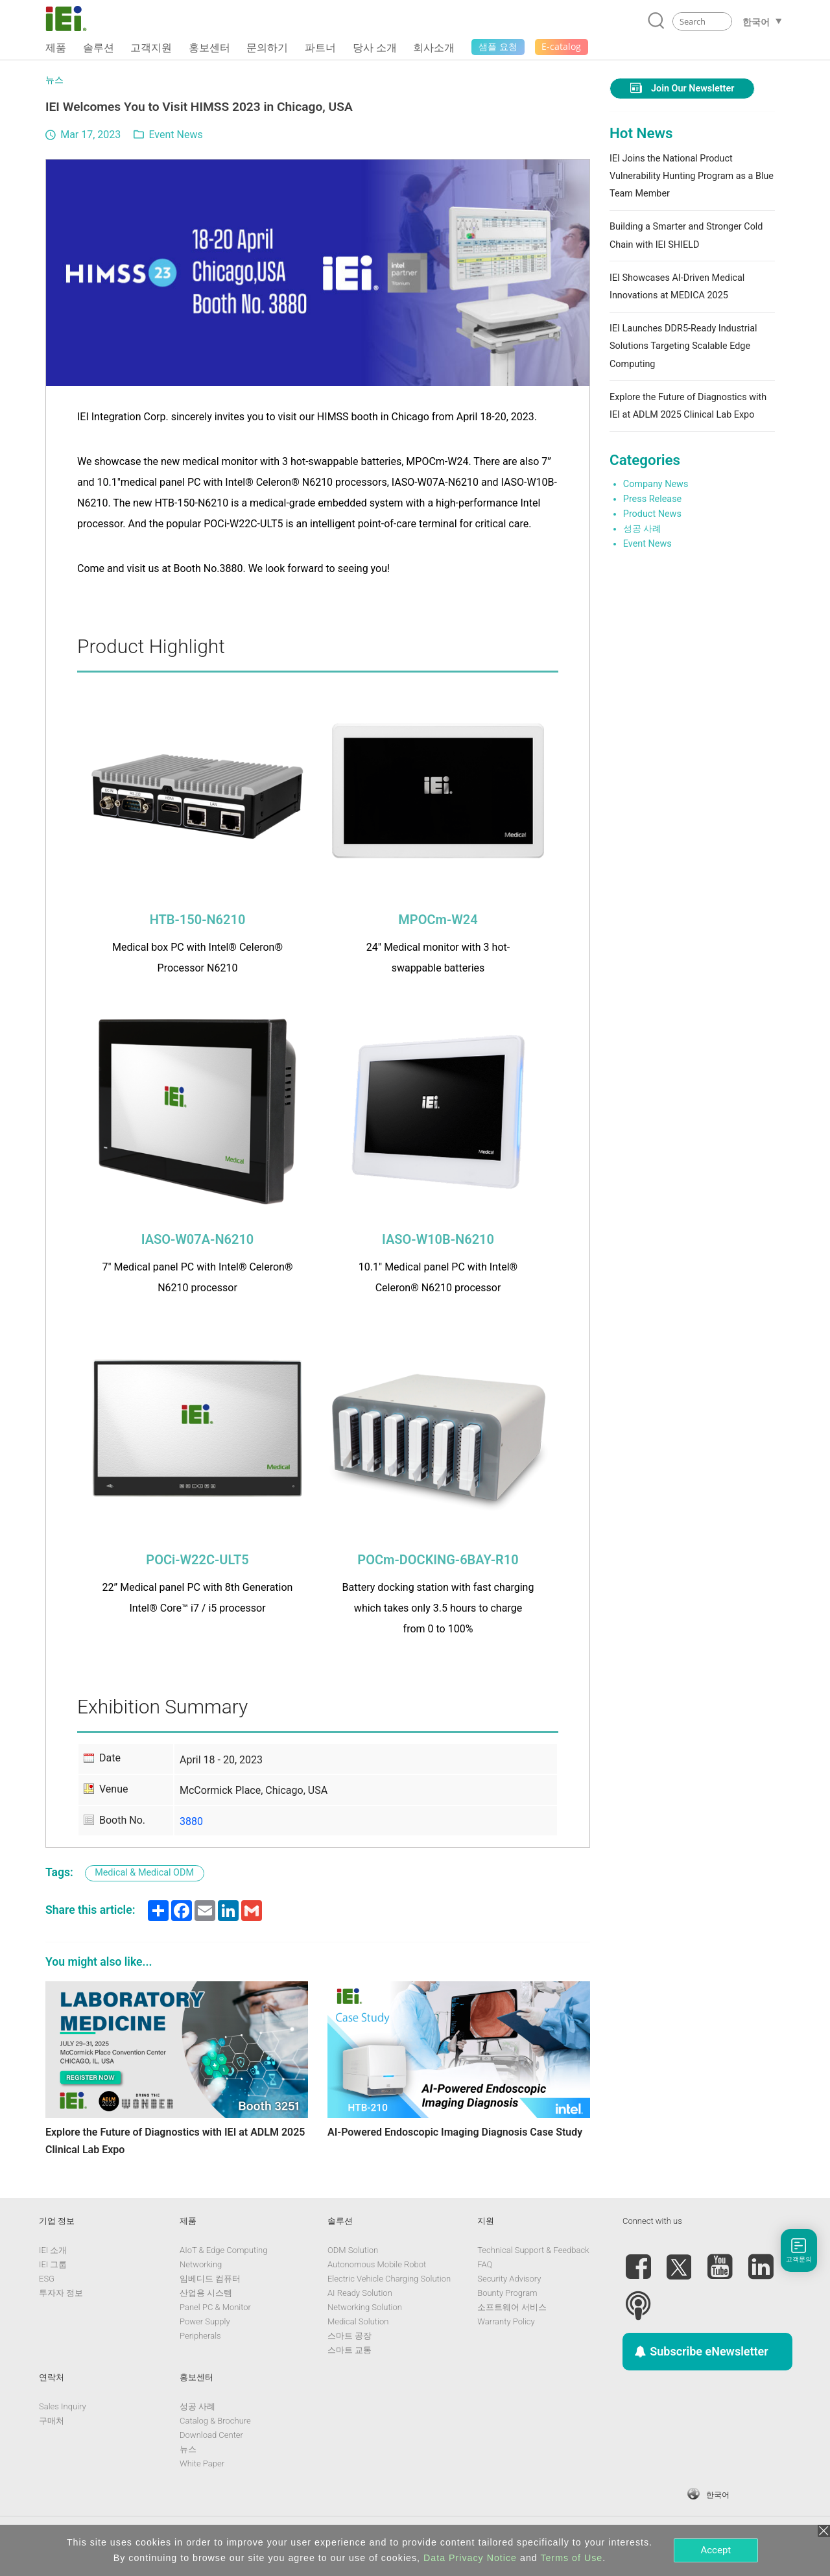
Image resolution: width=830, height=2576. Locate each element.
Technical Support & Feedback (533, 2250)
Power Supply (205, 2321)
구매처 (51, 2421)
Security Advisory (509, 2279)
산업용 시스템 (206, 2293)
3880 (191, 1821)
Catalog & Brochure (215, 2421)
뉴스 (54, 80)
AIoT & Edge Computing (223, 2250)
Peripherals (200, 2336)
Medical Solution (357, 2321)
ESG (46, 2279)
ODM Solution (352, 2250)
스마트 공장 (349, 2336)
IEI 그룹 (53, 2264)
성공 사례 (642, 528)
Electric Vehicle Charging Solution (389, 2279)
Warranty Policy (505, 2321)
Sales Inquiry (62, 2406)
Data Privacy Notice (470, 2558)
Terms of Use (571, 2558)
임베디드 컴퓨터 (210, 2279)
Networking (201, 2264)
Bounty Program (507, 2293)
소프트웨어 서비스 (512, 2307)
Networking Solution (364, 2307)
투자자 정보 (61, 2293)
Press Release (652, 499)
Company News (656, 484)
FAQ (484, 2264)
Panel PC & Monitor (215, 2307)
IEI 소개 (53, 2250)
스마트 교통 (349, 2350)
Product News (652, 513)
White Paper (202, 2463)
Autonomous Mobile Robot (376, 2264)
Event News (175, 134)
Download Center (211, 2435)
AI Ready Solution (359, 2293)
